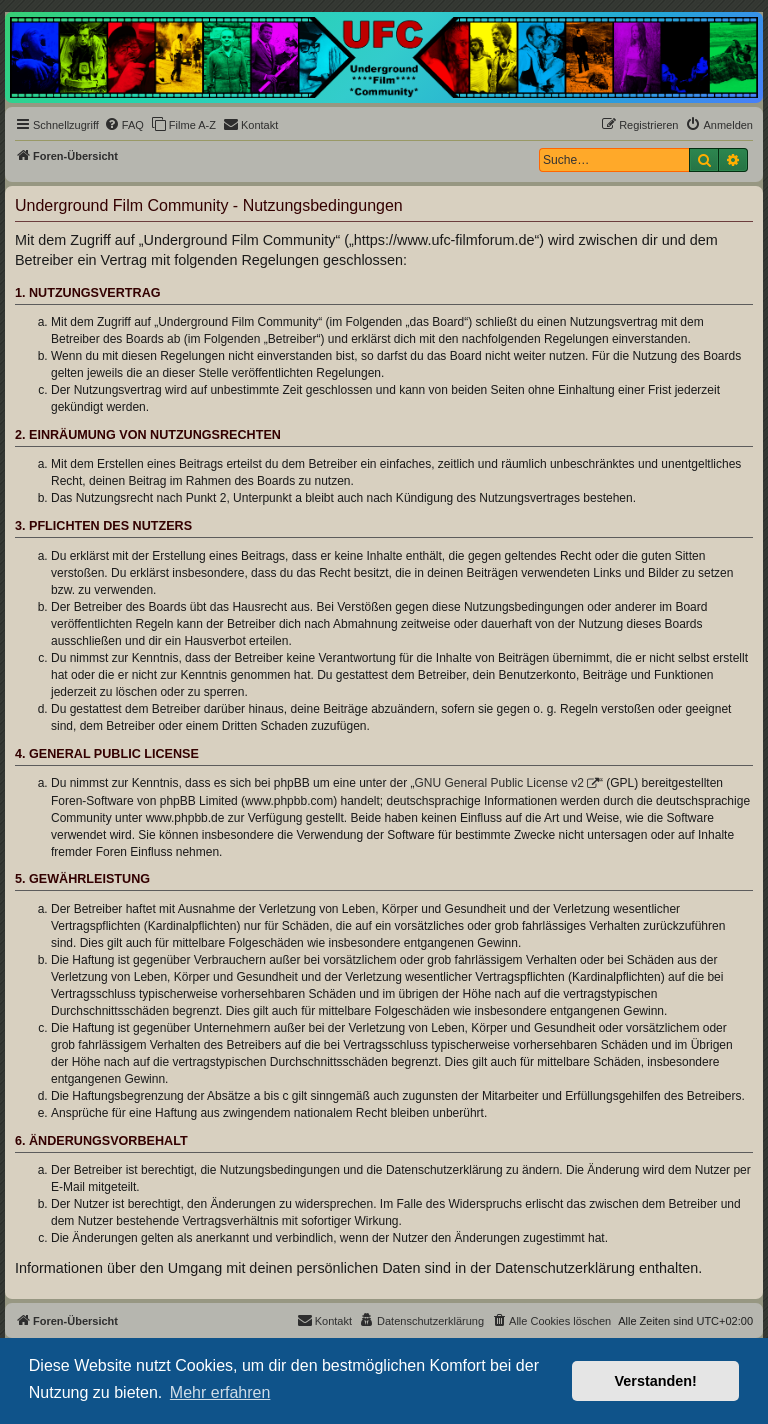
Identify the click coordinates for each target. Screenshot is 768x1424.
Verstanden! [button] (656, 1381)
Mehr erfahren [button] (220, 1392)
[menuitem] (124, 125)
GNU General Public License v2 (499, 783)
